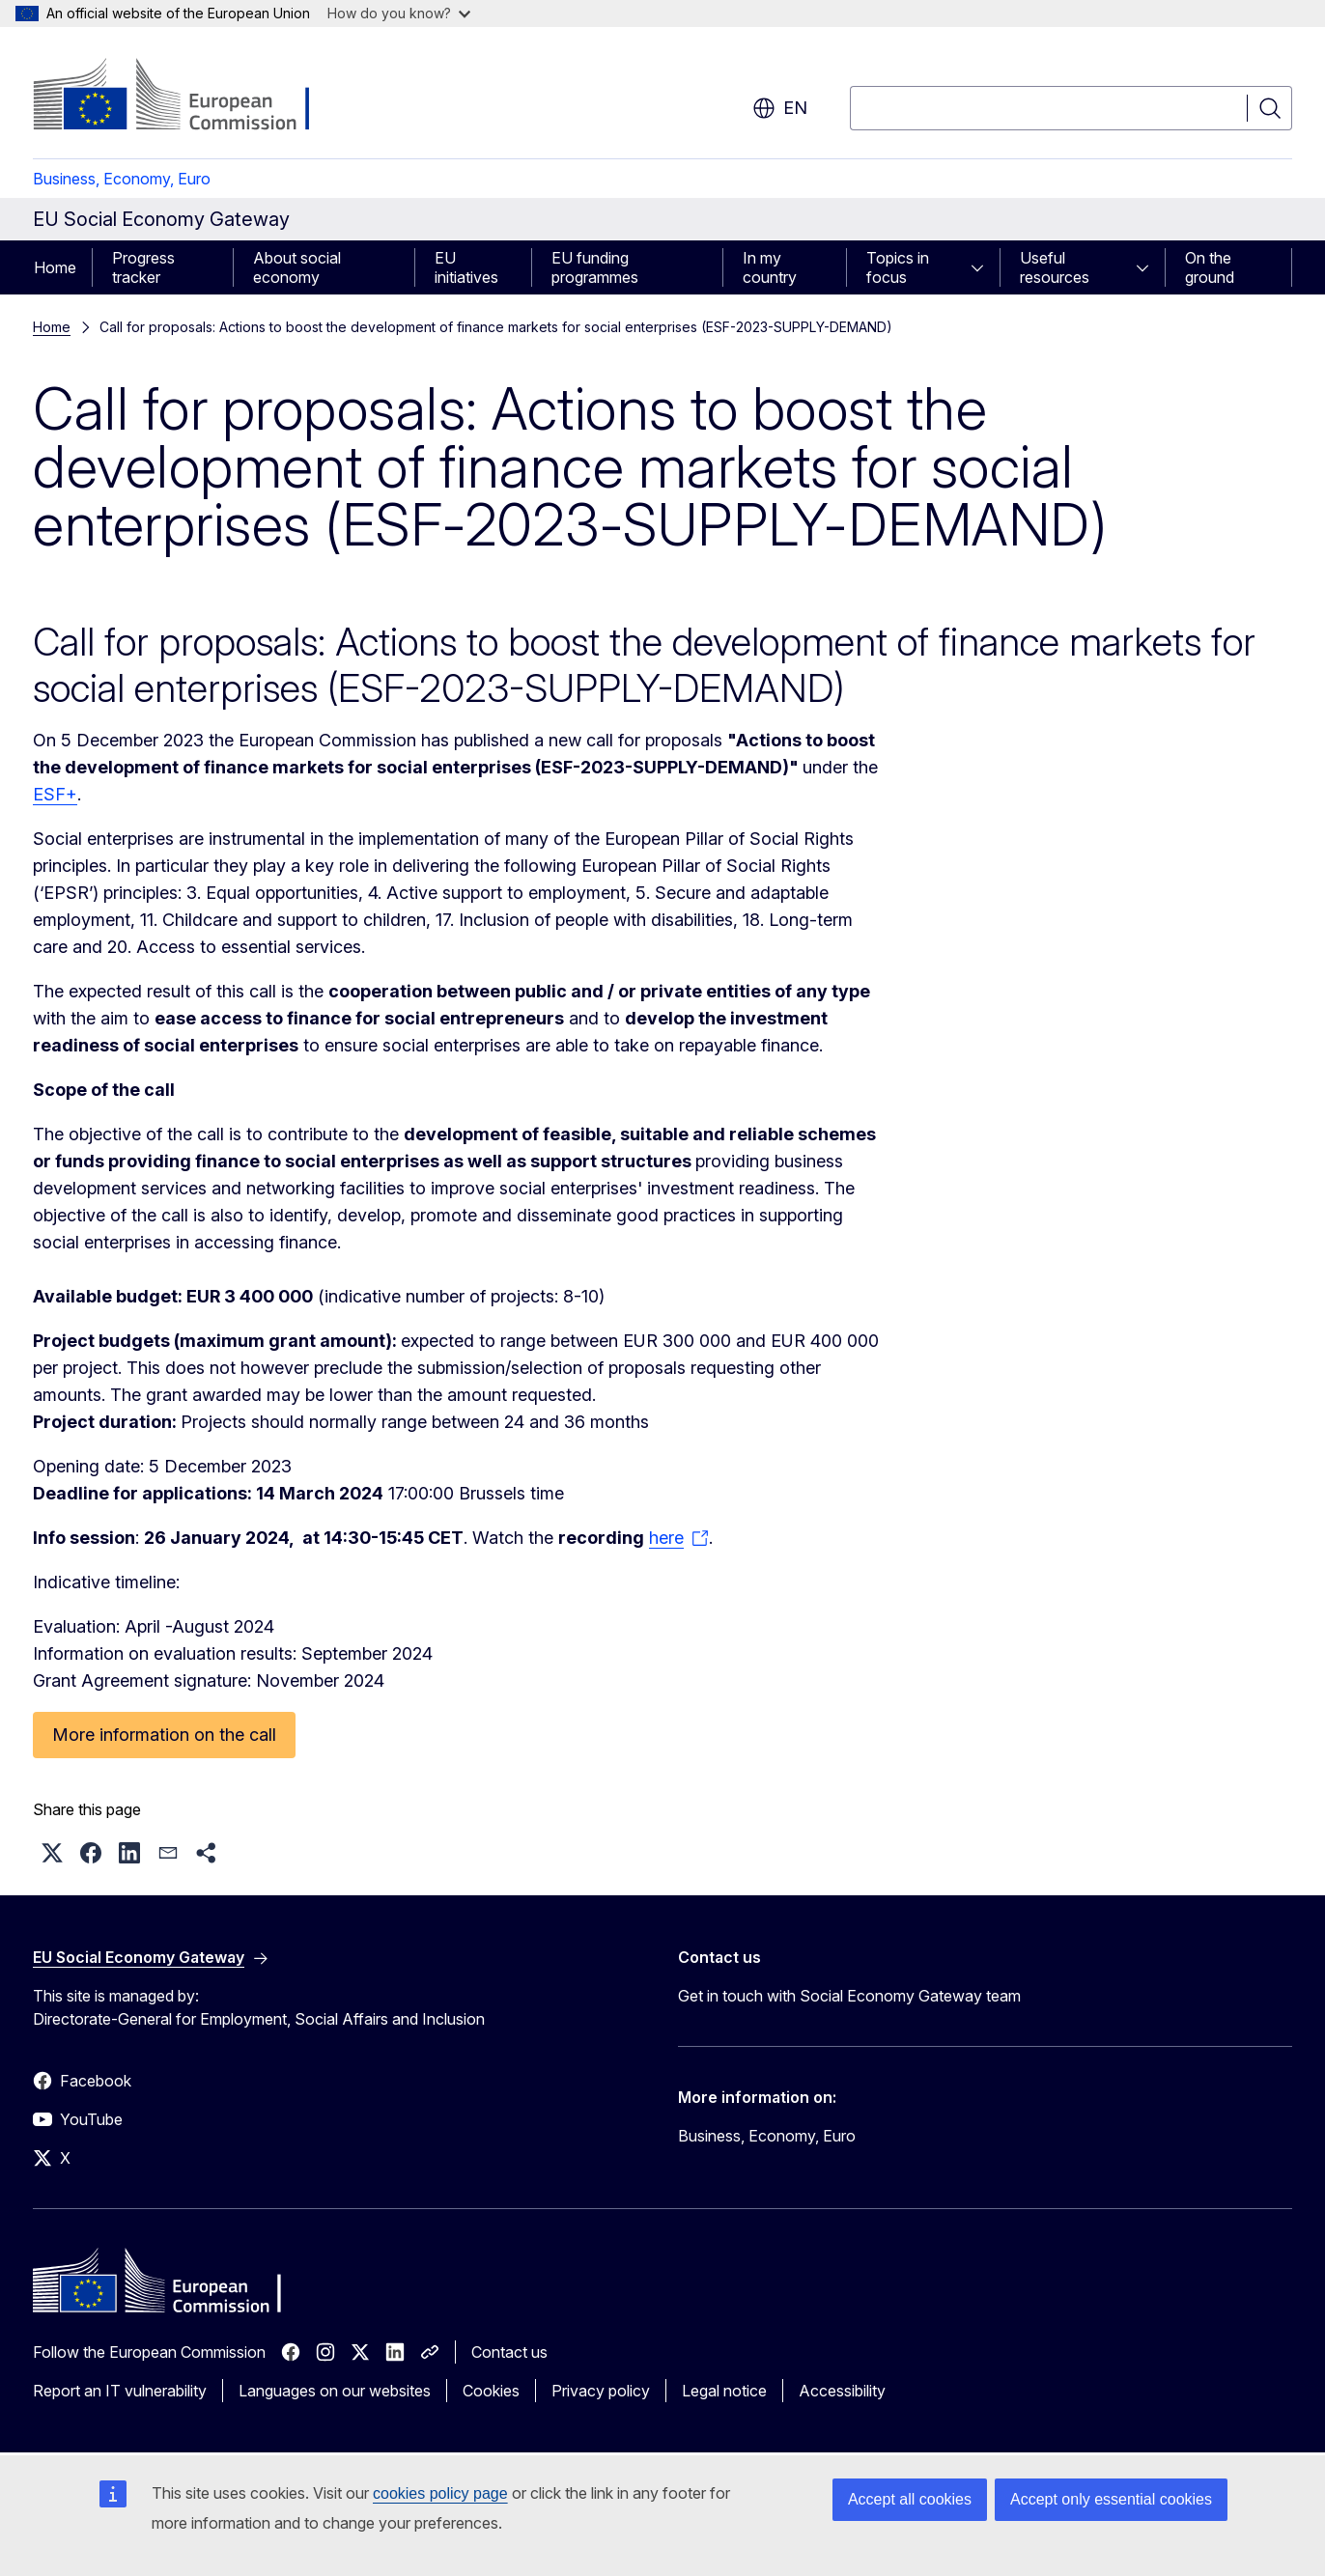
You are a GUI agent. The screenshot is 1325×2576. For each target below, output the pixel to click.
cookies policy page (440, 2493)
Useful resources (1054, 267)
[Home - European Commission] (189, 96)
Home (55, 267)
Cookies (491, 2390)
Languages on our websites (335, 2390)
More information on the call (164, 1734)
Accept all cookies (910, 2499)
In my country (770, 267)
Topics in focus (897, 267)
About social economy (297, 267)
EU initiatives (466, 267)
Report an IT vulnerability (120, 2390)
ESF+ (55, 794)
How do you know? (398, 13)
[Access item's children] (983, 267)
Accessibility (842, 2390)
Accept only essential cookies (1111, 2499)
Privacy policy (600, 2390)
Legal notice (724, 2390)
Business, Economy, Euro (122, 178)
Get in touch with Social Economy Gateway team (849, 1995)
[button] (52, 1852)
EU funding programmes (594, 267)
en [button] (779, 108)
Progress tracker (143, 267)
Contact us (509, 2352)
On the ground (1209, 267)
